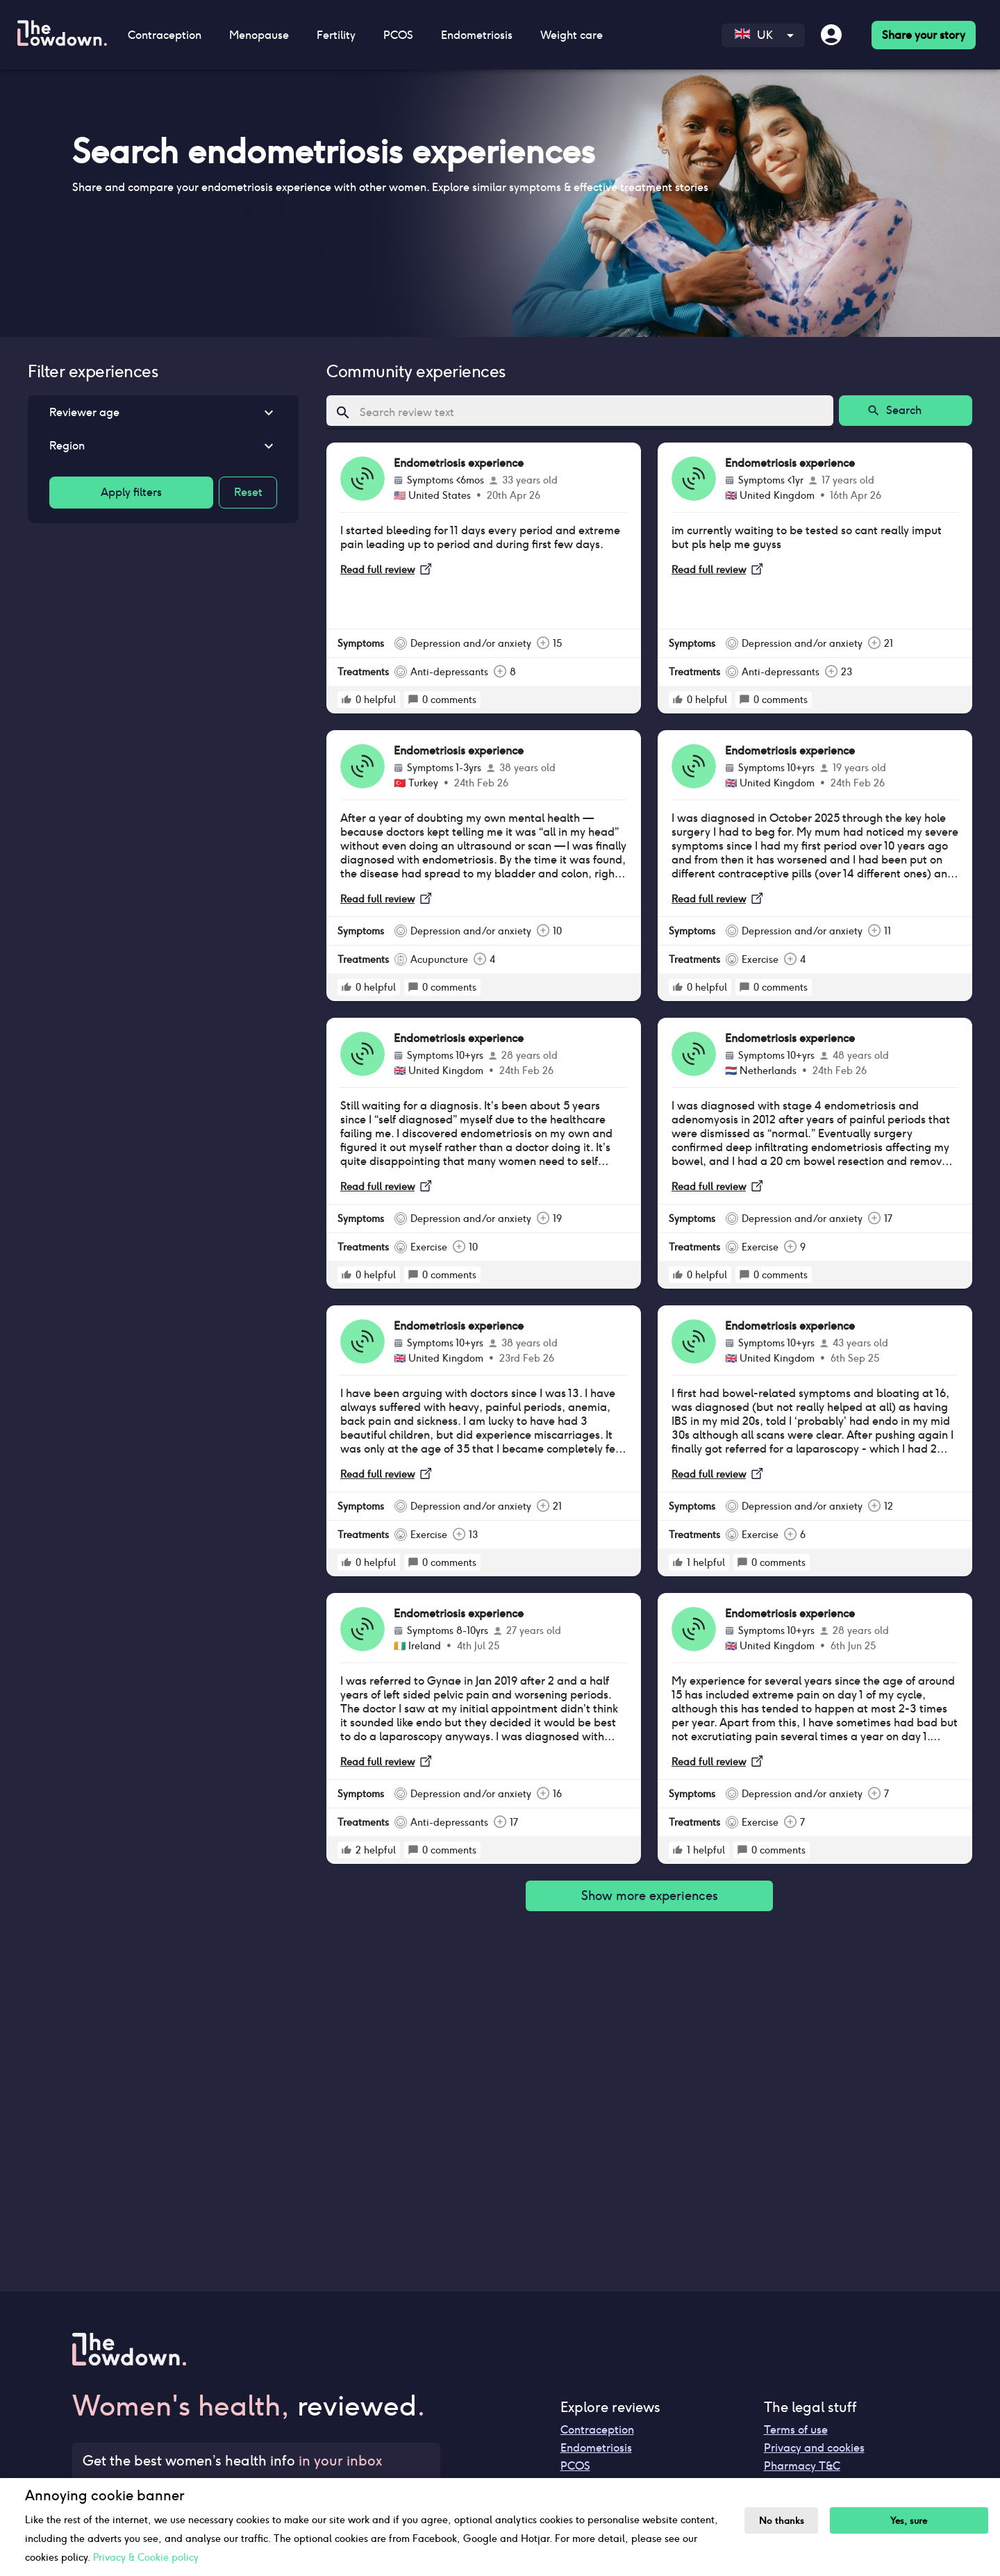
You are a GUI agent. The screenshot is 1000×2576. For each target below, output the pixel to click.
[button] (163, 412)
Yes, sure (909, 2521)
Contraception (164, 35)
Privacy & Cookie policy (146, 2557)
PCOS (398, 35)
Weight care (571, 35)
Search (905, 410)
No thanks (781, 2521)
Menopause (259, 35)
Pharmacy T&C (802, 2466)
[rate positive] (347, 700)
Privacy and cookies (814, 2448)
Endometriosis (476, 35)
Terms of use (796, 2429)
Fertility (336, 35)
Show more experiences (649, 1896)
